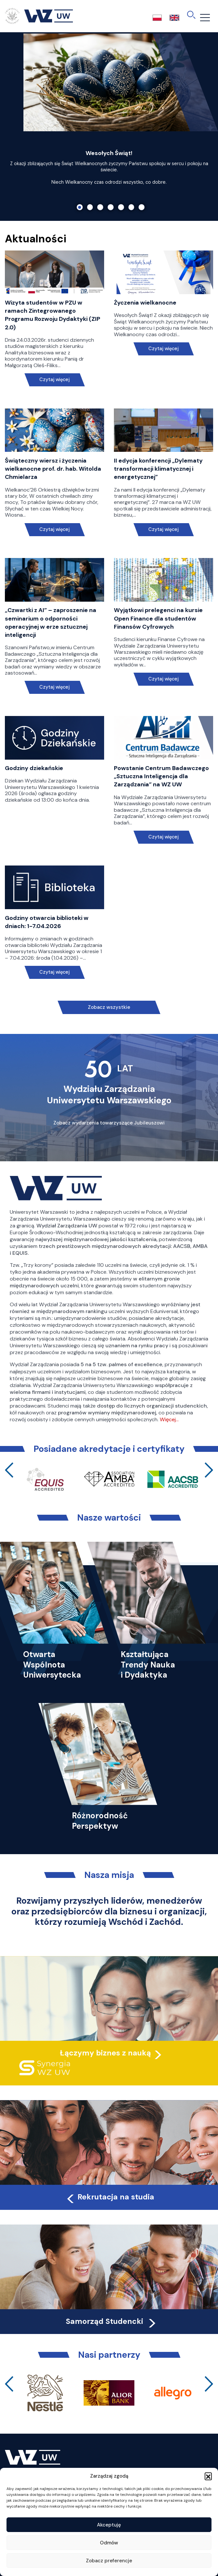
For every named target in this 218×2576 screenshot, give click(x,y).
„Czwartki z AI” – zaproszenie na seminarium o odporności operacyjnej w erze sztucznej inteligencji (50, 622)
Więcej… (169, 1419)
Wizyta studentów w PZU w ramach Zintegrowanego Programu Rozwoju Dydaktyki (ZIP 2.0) (52, 315)
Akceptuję (109, 2525)
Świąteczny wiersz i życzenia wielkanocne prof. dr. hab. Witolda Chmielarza (53, 469)
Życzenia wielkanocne (145, 303)
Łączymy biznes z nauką (105, 2053)
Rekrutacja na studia (109, 2197)
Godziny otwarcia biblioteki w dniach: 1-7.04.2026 (47, 922)
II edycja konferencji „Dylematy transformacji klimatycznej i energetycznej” (158, 469)
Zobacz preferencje (109, 2560)
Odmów (109, 2543)
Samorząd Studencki (111, 2321)
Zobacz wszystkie (109, 1007)
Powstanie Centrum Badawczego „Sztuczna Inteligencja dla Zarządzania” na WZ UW (161, 776)
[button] (208, 2476)
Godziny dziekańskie (34, 768)
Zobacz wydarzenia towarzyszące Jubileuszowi (109, 1123)
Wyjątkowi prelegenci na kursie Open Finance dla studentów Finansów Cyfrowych (158, 618)
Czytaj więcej (54, 380)
